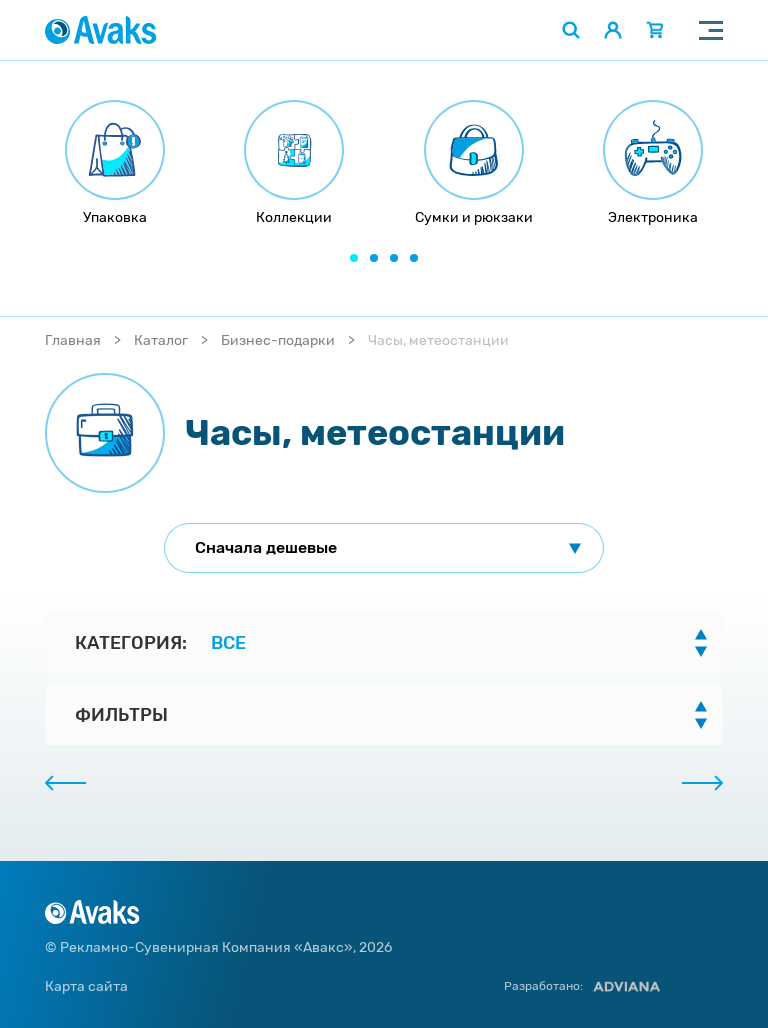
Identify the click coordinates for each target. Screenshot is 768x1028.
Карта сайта (86, 986)
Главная (73, 340)
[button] (354, 258)
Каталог (161, 340)
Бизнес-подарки (278, 340)
